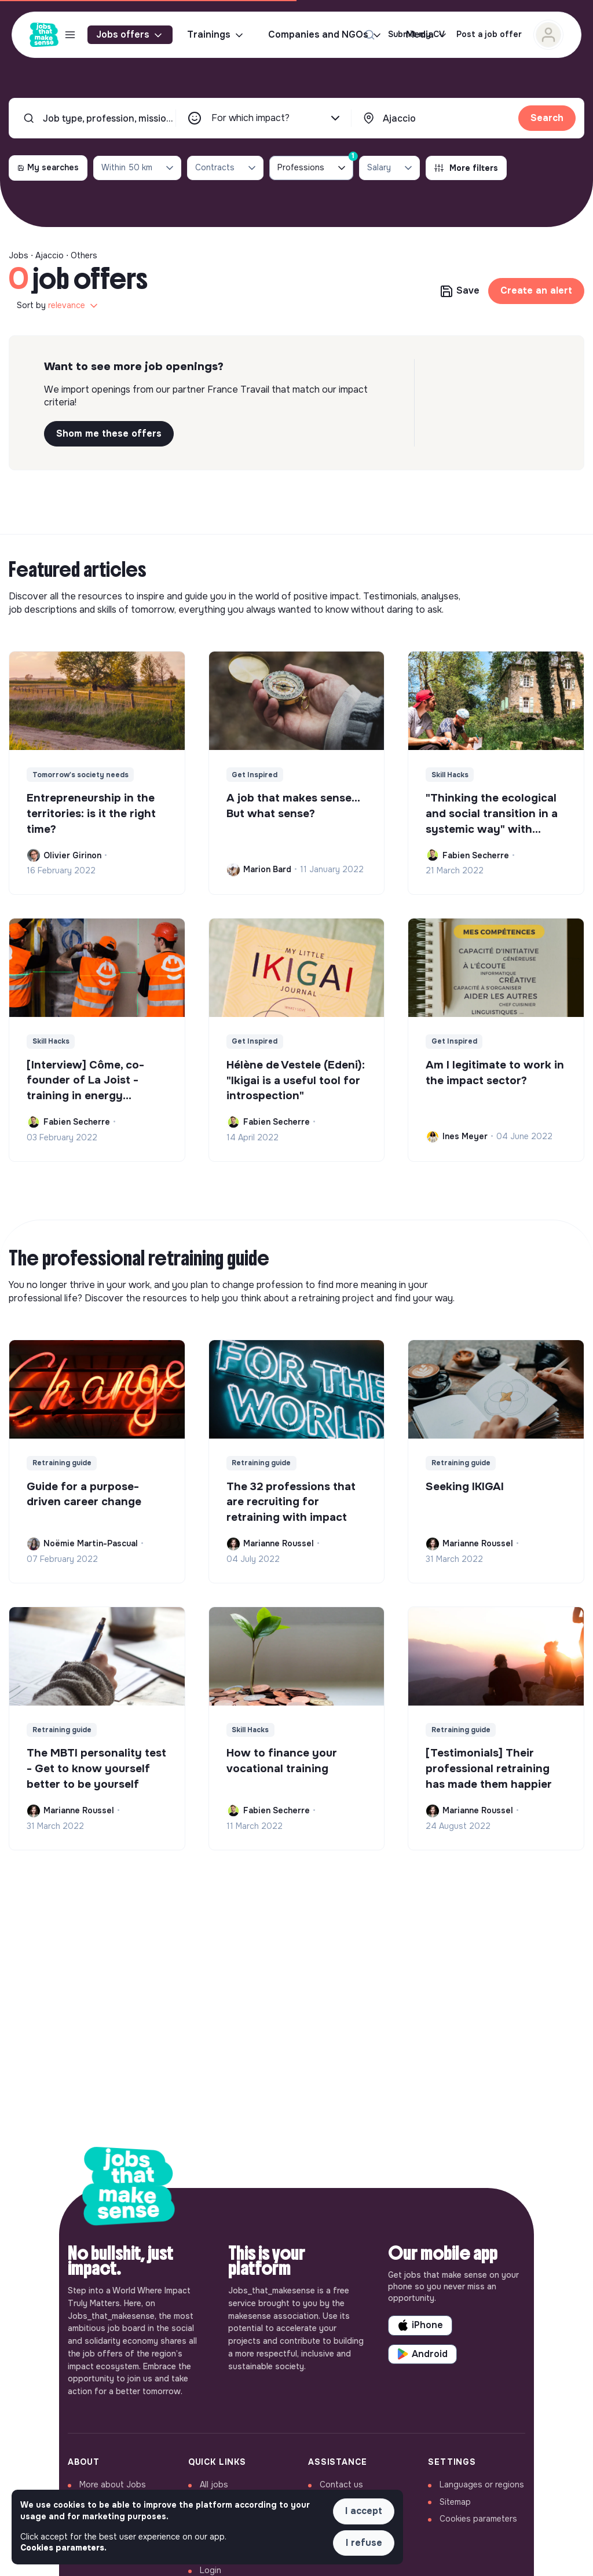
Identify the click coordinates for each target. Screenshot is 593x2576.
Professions (315, 165)
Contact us (341, 2484)
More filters (466, 168)
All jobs (214, 2484)
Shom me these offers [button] (109, 433)
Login (210, 2570)
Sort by (58, 306)
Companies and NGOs (325, 34)
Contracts (226, 168)
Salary (390, 168)
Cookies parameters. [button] (63, 2547)
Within (138, 168)
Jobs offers (130, 34)
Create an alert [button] (536, 290)
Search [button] (546, 118)
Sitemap (455, 2502)
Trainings (216, 34)
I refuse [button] (364, 2543)
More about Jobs (112, 2484)
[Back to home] (128, 2188)
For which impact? (276, 118)
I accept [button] (363, 2511)
